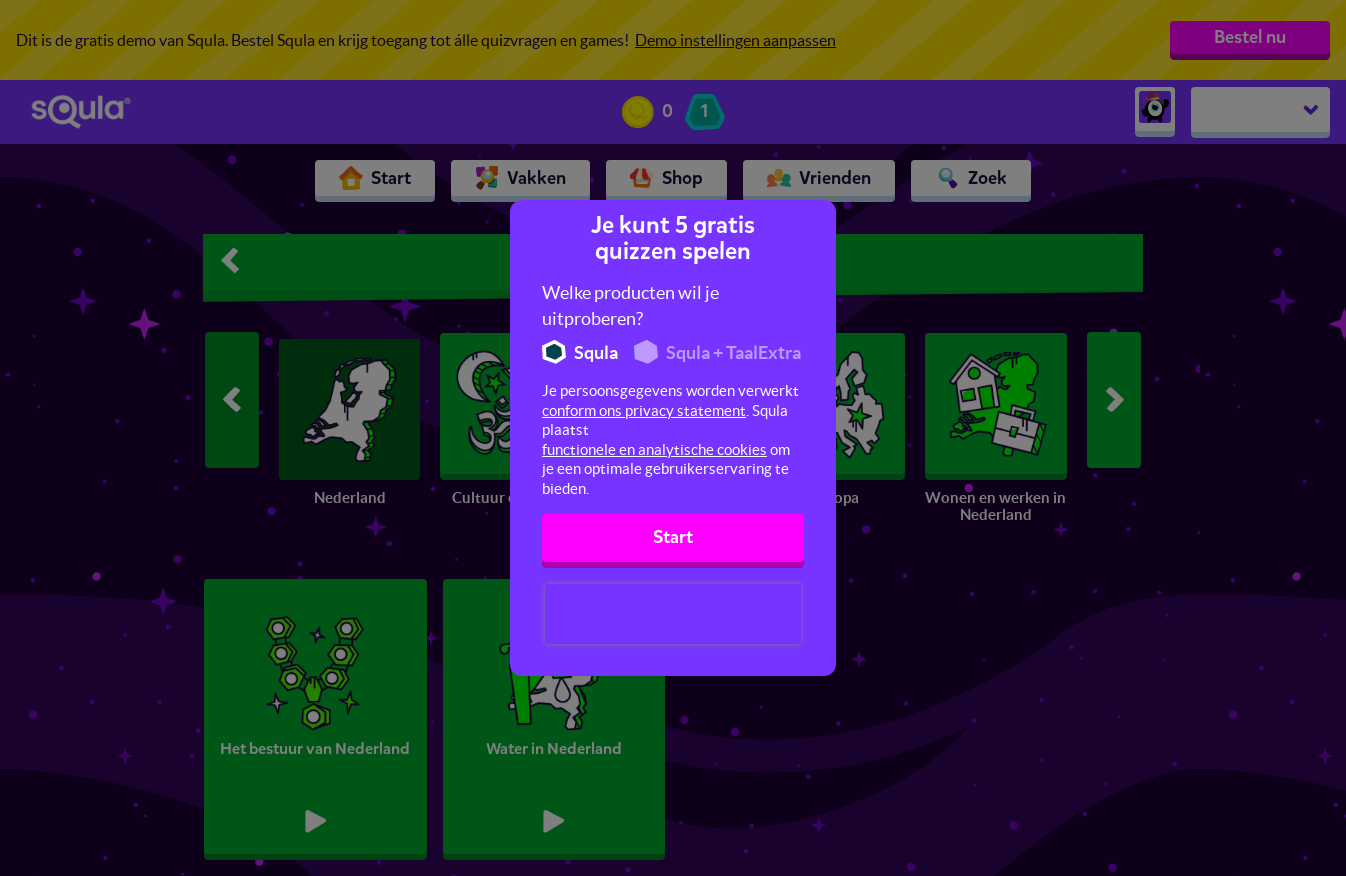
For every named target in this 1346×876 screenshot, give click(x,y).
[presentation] (673, 614)
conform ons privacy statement (644, 410)
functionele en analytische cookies (654, 449)
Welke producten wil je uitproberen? (630, 305)
